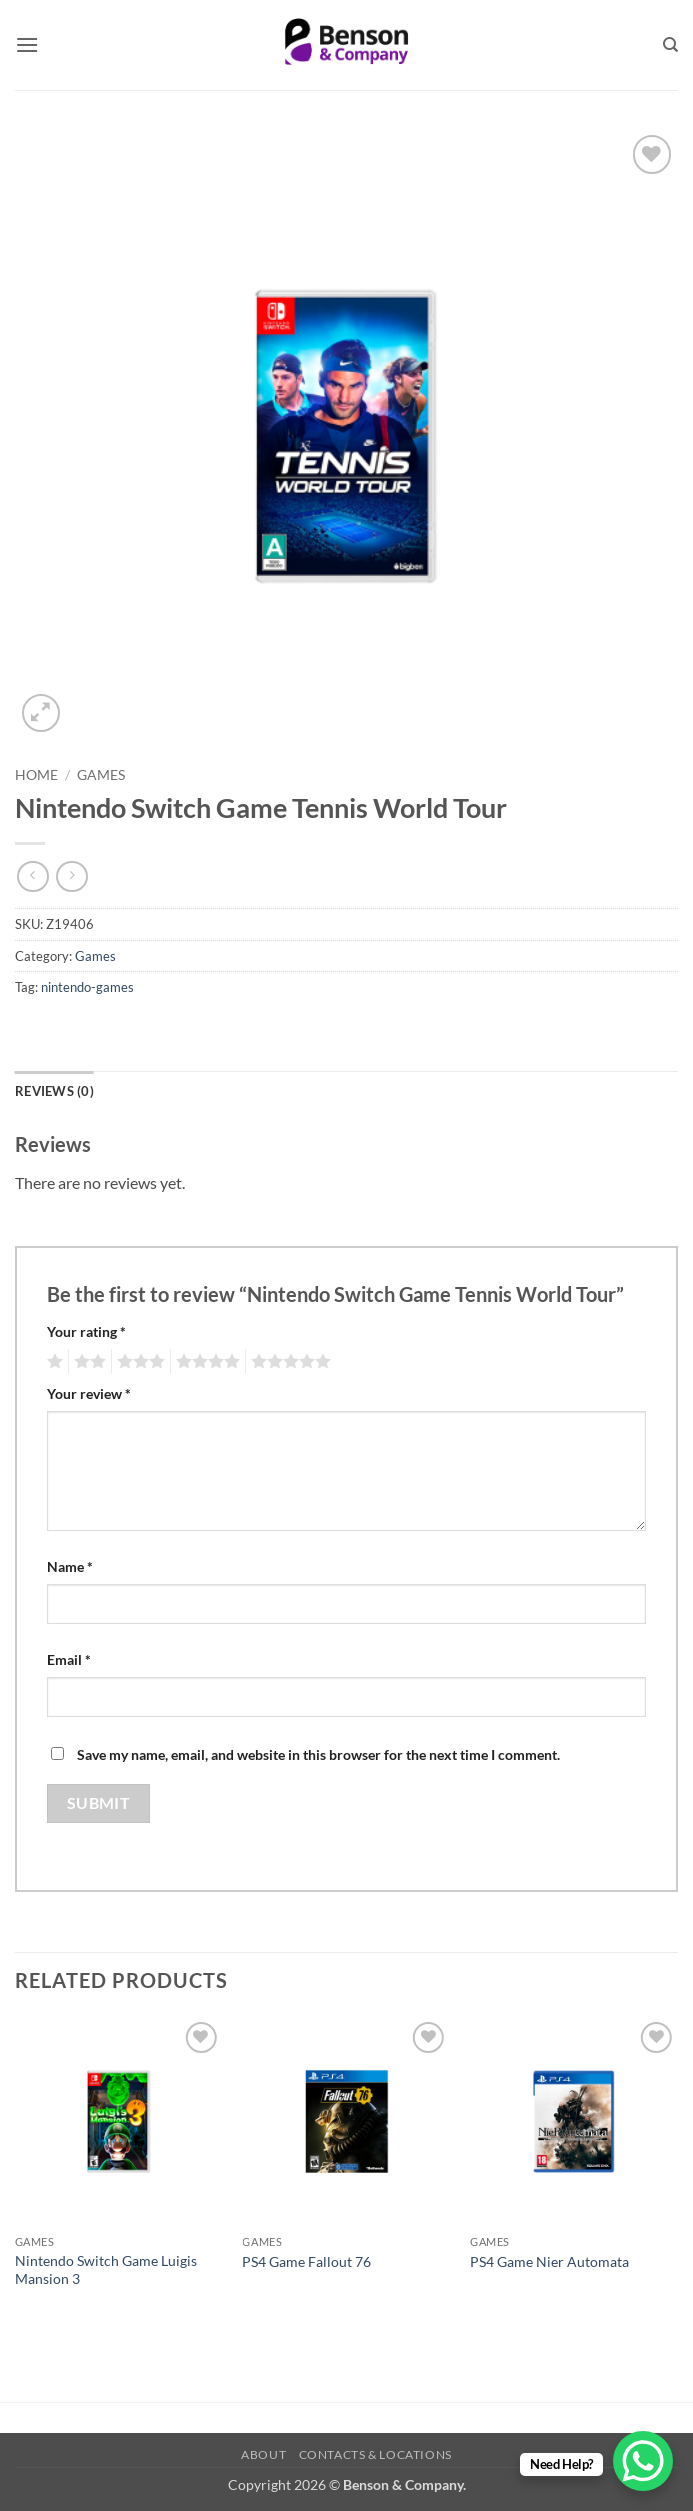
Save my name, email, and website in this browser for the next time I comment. (318, 1754)
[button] (27, 44)
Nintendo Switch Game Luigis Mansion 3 (106, 2270)
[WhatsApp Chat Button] (643, 2461)
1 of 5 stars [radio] (52, 1362)
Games (101, 775)
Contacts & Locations (375, 2454)
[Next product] (32, 876)
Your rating (86, 1331)
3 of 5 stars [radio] (138, 1362)
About (263, 2454)
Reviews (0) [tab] (54, 1091)
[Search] (670, 45)
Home (36, 775)
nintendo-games (87, 987)
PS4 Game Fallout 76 (306, 2261)
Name (70, 1566)
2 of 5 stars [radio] (87, 1362)
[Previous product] (71, 876)
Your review (89, 1393)
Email (69, 1659)
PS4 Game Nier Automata (549, 2261)
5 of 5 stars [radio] (288, 1362)
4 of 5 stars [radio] (205, 1362)
